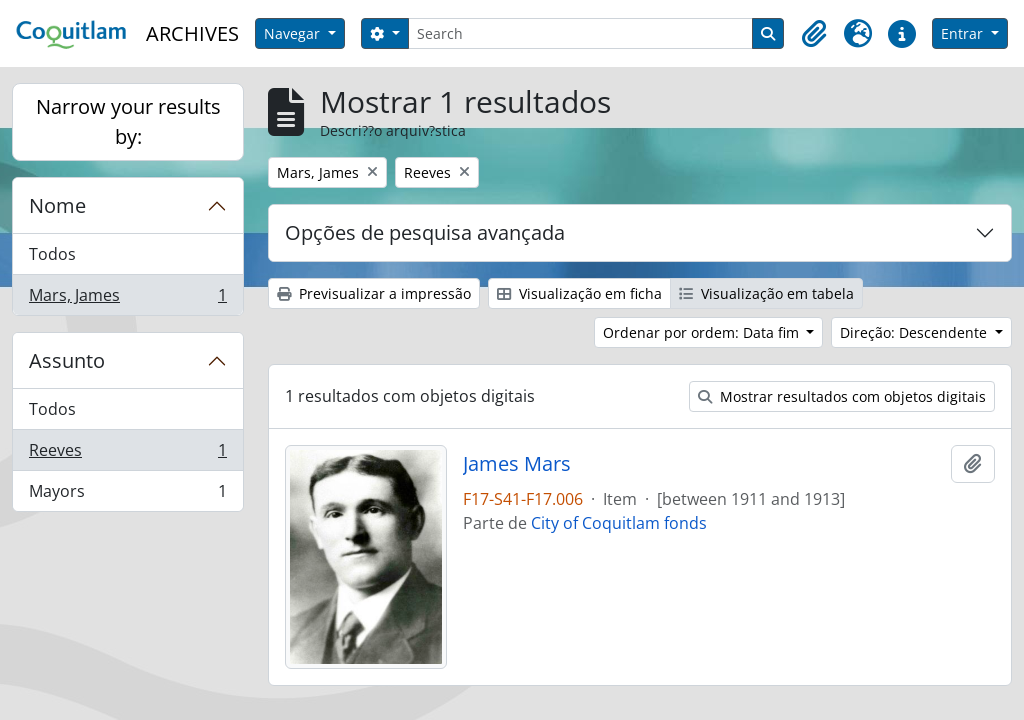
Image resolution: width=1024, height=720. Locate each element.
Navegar (294, 33)
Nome (57, 205)
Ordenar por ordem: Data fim (703, 332)
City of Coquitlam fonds (619, 523)
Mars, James (127, 299)
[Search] (581, 33)
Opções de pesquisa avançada (425, 232)
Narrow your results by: (128, 121)
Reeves (127, 454)
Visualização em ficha (579, 293)
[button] (814, 34)
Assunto (67, 360)
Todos (52, 254)
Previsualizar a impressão (374, 293)
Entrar (964, 33)
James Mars (517, 464)
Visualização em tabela (766, 293)
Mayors (127, 495)
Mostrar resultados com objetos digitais (842, 396)
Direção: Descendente (915, 332)
